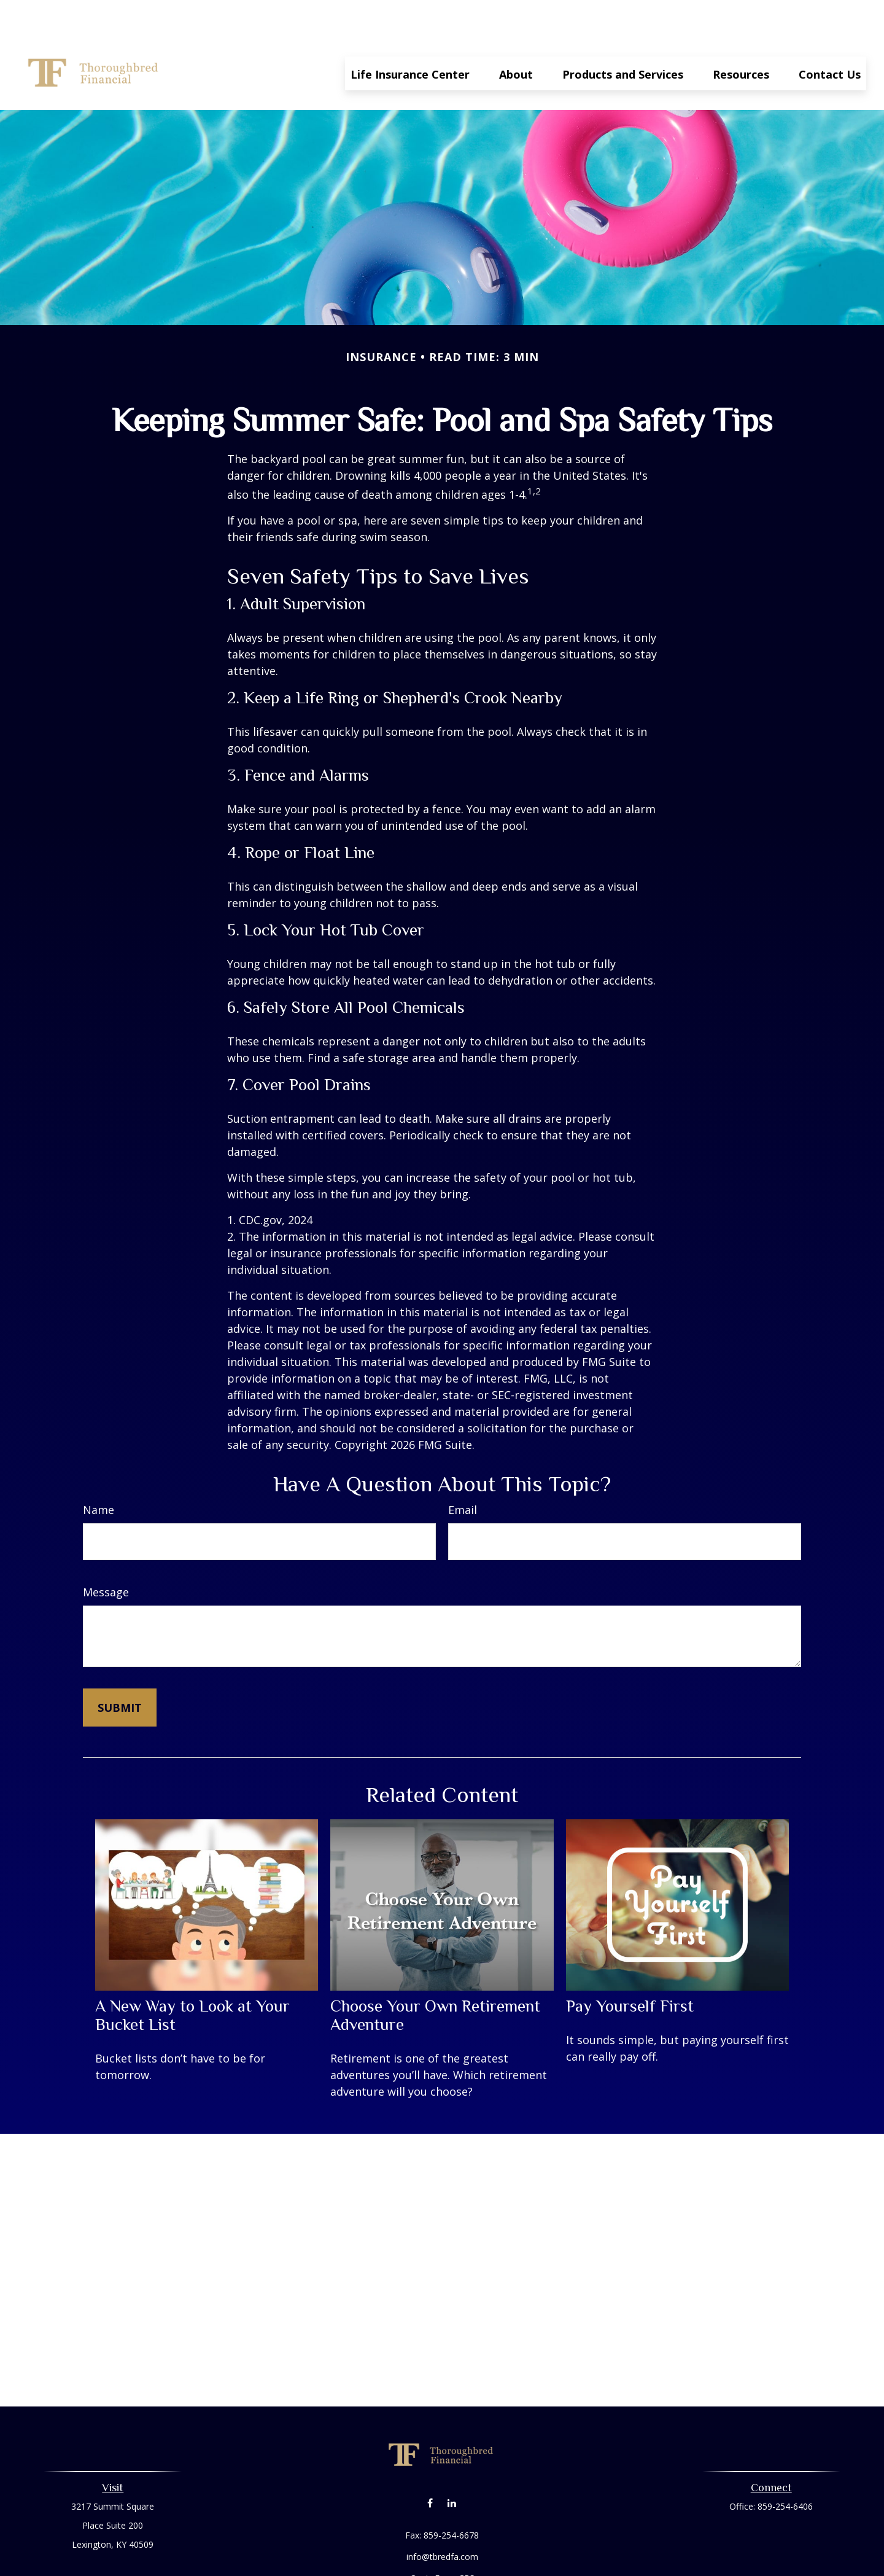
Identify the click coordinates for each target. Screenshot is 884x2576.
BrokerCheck (568, 2563)
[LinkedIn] (451, 2465)
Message (106, 1555)
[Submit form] (120, 1671)
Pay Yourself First (630, 1969)
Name (98, 1473)
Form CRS (455, 2541)
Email (462, 1473)
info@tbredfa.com (442, 2520)
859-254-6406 (785, 2469)
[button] (410, 36)
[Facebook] (430, 2465)
